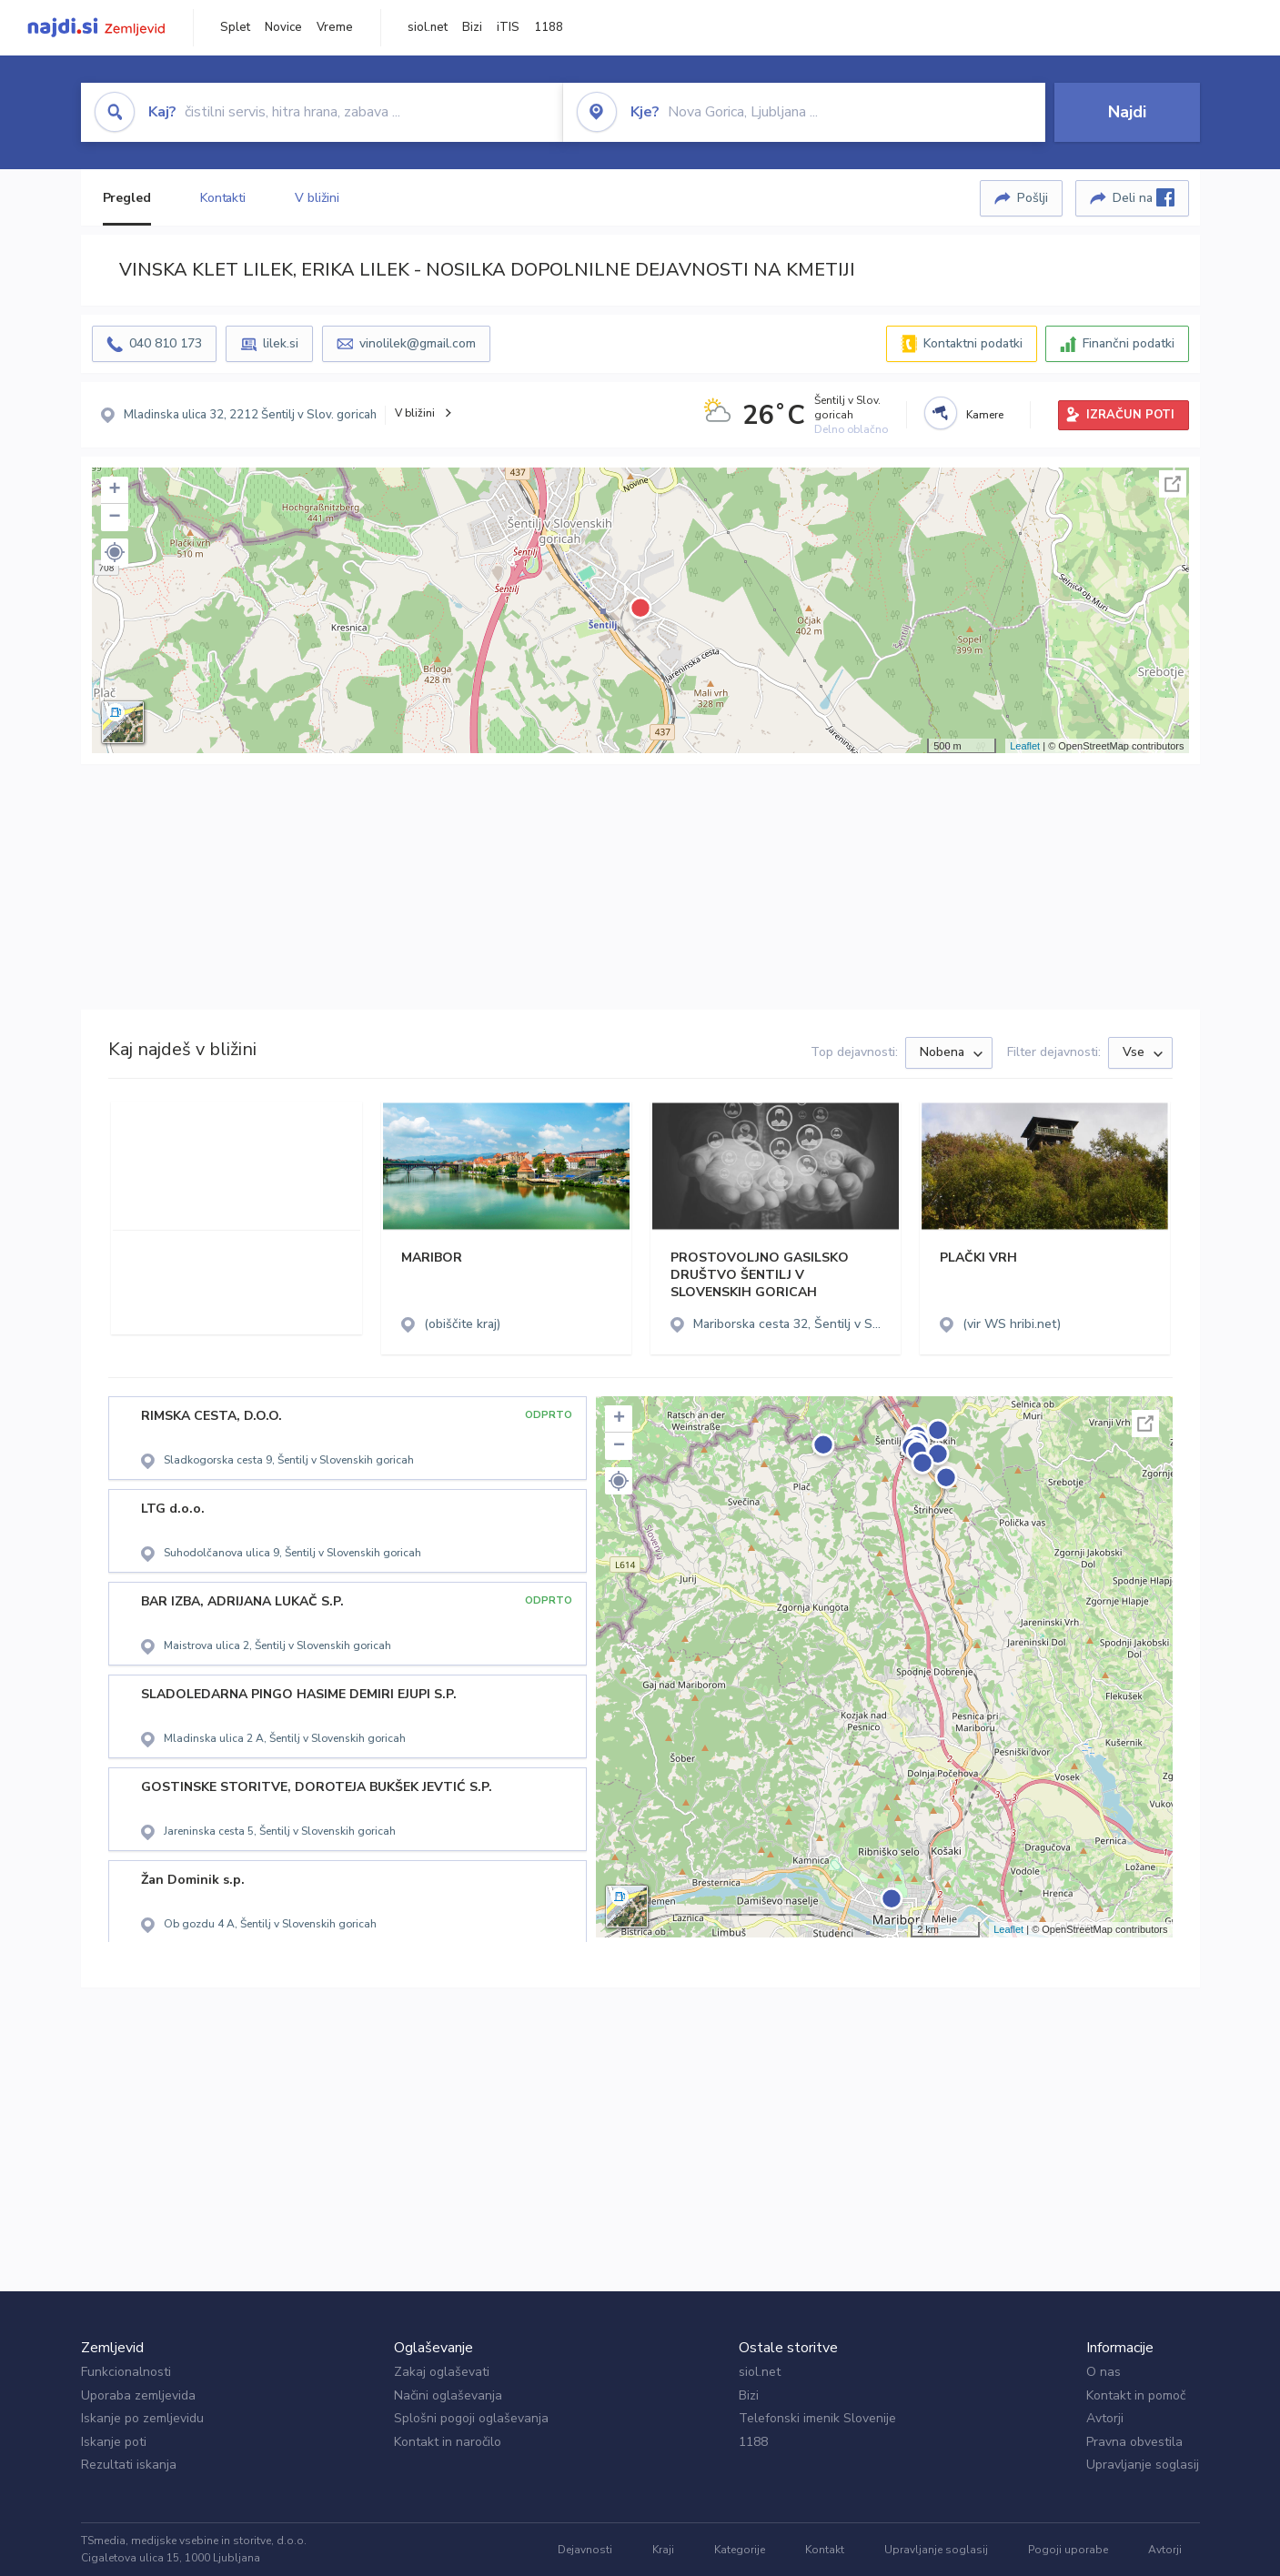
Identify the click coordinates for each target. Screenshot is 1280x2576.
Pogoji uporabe (1068, 2549)
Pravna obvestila (1134, 2441)
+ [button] (114, 490)
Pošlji (1032, 197)
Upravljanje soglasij (1142, 2464)
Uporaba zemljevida (138, 2395)
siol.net (428, 27)
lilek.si (280, 343)
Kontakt (824, 2549)
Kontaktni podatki (973, 343)
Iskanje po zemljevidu (142, 2418)
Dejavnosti (585, 2549)
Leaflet (1025, 745)
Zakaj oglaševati (441, 2371)
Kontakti (223, 197)
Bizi (472, 27)
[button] (114, 552)
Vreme (335, 27)
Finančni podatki (1128, 343)
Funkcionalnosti (126, 2371)
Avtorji (1105, 2418)
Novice (283, 27)
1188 (548, 27)
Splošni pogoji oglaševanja (471, 2418)
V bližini (317, 197)
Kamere (984, 415)
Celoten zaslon (1172, 484)
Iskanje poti (113, 2441)
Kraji (663, 2549)
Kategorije (739, 2549)
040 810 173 (165, 343)
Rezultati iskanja (128, 2464)
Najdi (1127, 112)
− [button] (114, 517)
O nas (1103, 2371)
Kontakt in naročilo (447, 2441)
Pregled (127, 197)
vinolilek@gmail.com (417, 343)
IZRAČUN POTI (1130, 415)
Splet (235, 27)
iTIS (508, 27)
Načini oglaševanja (448, 2395)
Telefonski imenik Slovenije (817, 2418)
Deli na (1143, 197)
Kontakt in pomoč (1135, 2395)
